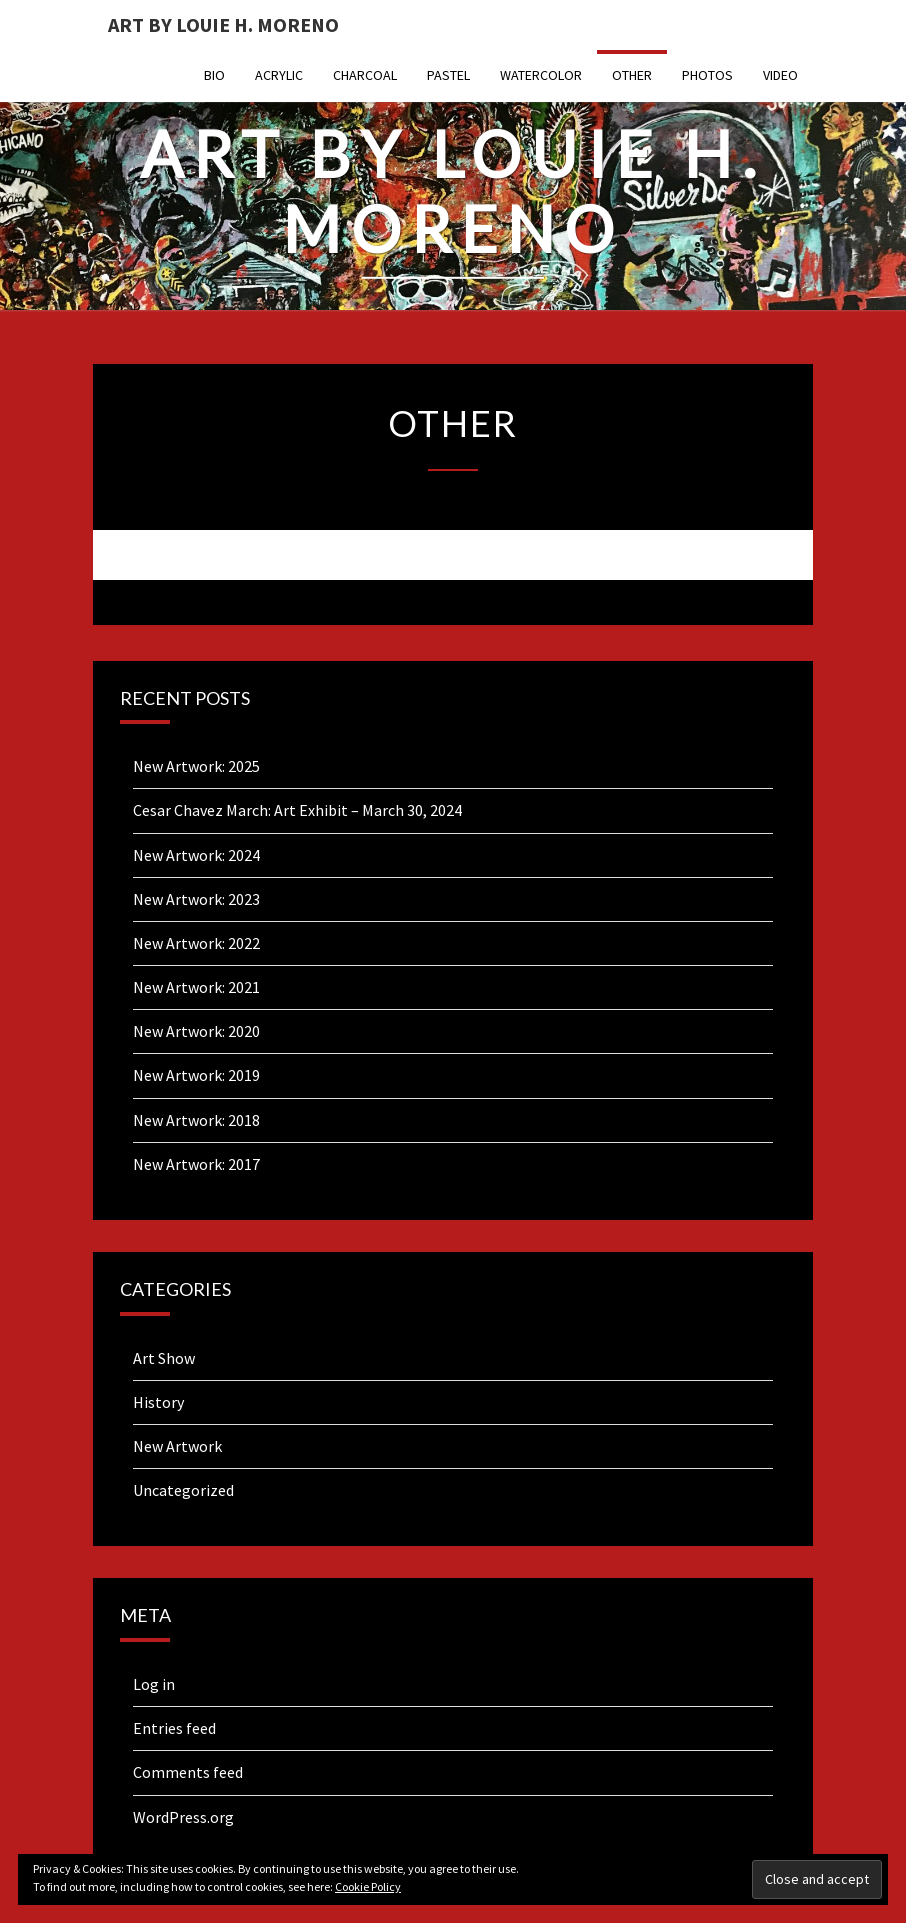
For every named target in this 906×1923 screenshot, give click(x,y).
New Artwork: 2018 (196, 1120)
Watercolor (541, 75)
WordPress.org (183, 1817)
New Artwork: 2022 (196, 943)
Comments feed (188, 1772)
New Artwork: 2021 (196, 987)
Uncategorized (183, 1490)
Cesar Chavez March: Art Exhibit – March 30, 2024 (297, 810)
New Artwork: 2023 (196, 899)
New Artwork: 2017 (196, 1164)
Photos (707, 75)
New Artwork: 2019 (196, 1075)
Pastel (448, 75)
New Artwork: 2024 (196, 855)
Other (632, 75)
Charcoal (365, 75)
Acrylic (279, 75)
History (158, 1402)
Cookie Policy (368, 1886)
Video (780, 75)
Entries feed (174, 1728)
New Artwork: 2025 (196, 766)
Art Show (164, 1358)
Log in (154, 1684)
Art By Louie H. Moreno (223, 24)
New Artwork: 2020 (196, 1031)
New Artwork (177, 1446)
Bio (214, 75)
